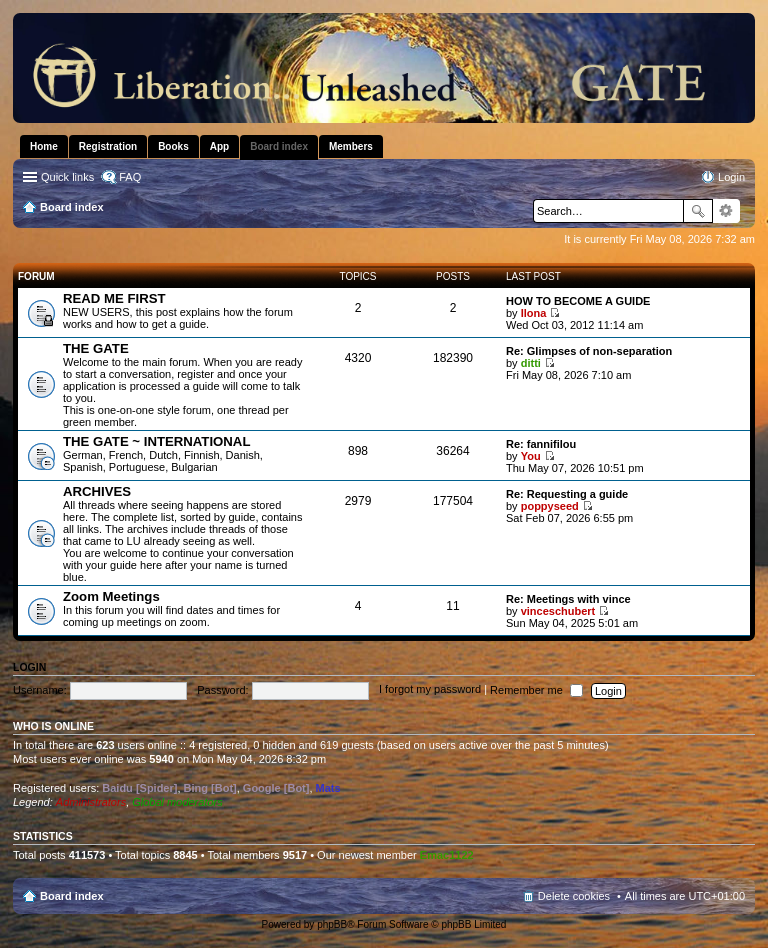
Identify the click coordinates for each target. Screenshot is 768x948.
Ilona (534, 313)
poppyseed (550, 506)
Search (698, 211)
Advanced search (726, 211)
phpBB (332, 924)
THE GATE (96, 348)
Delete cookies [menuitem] (574, 896)
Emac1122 (447, 855)
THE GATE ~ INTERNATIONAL (156, 441)
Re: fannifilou (541, 444)
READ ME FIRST (114, 298)
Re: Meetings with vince (568, 599)
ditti (531, 363)
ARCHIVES (97, 491)
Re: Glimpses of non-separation (589, 351)
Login (29, 667)
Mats (328, 788)
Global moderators (177, 802)
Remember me (536, 690)
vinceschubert (558, 611)
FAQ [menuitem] (130, 177)
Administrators (91, 802)
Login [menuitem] (731, 177)
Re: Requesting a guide (567, 494)
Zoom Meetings (111, 596)
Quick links (67, 177)
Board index (72, 896)
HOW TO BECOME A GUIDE (578, 301)
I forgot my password (430, 690)
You (531, 456)
